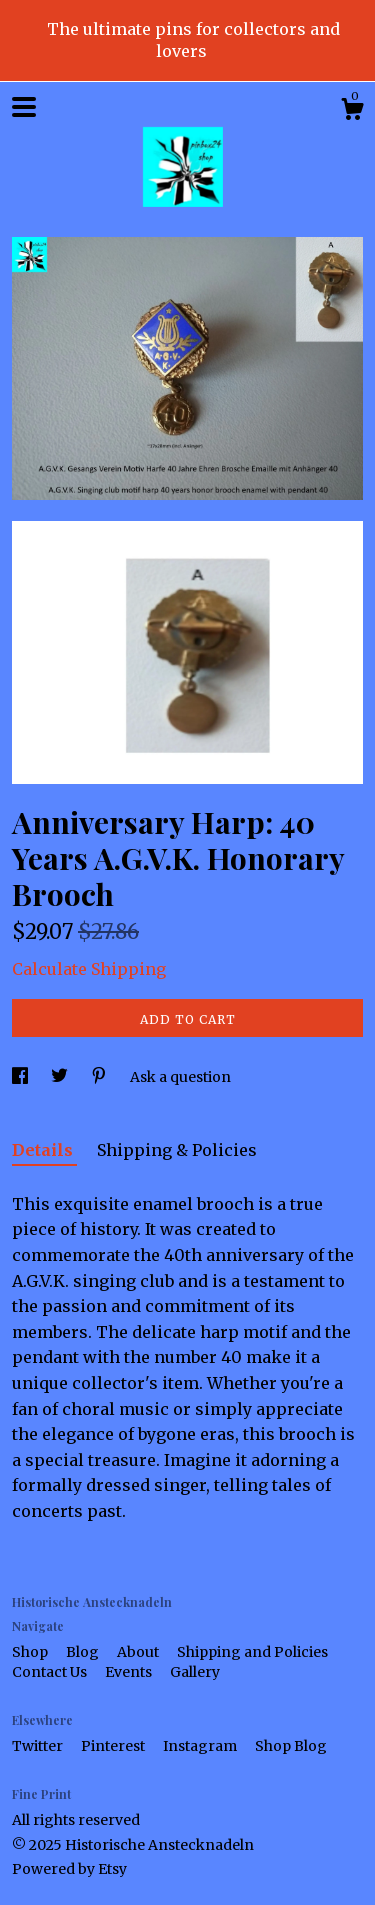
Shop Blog (291, 1746)
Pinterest (114, 1746)
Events (130, 1672)
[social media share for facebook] (21, 1077)
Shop (31, 1652)
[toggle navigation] (24, 107)
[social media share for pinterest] (100, 1077)
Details (44, 1150)
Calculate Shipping (89, 969)
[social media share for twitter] (61, 1077)
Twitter (39, 1746)
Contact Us (51, 1672)
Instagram (201, 1746)
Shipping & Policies (177, 1150)
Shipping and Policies (252, 1652)
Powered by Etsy (69, 1869)
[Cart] (352, 112)
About (139, 1652)
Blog (84, 1652)
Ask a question (180, 1077)
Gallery (195, 1672)
